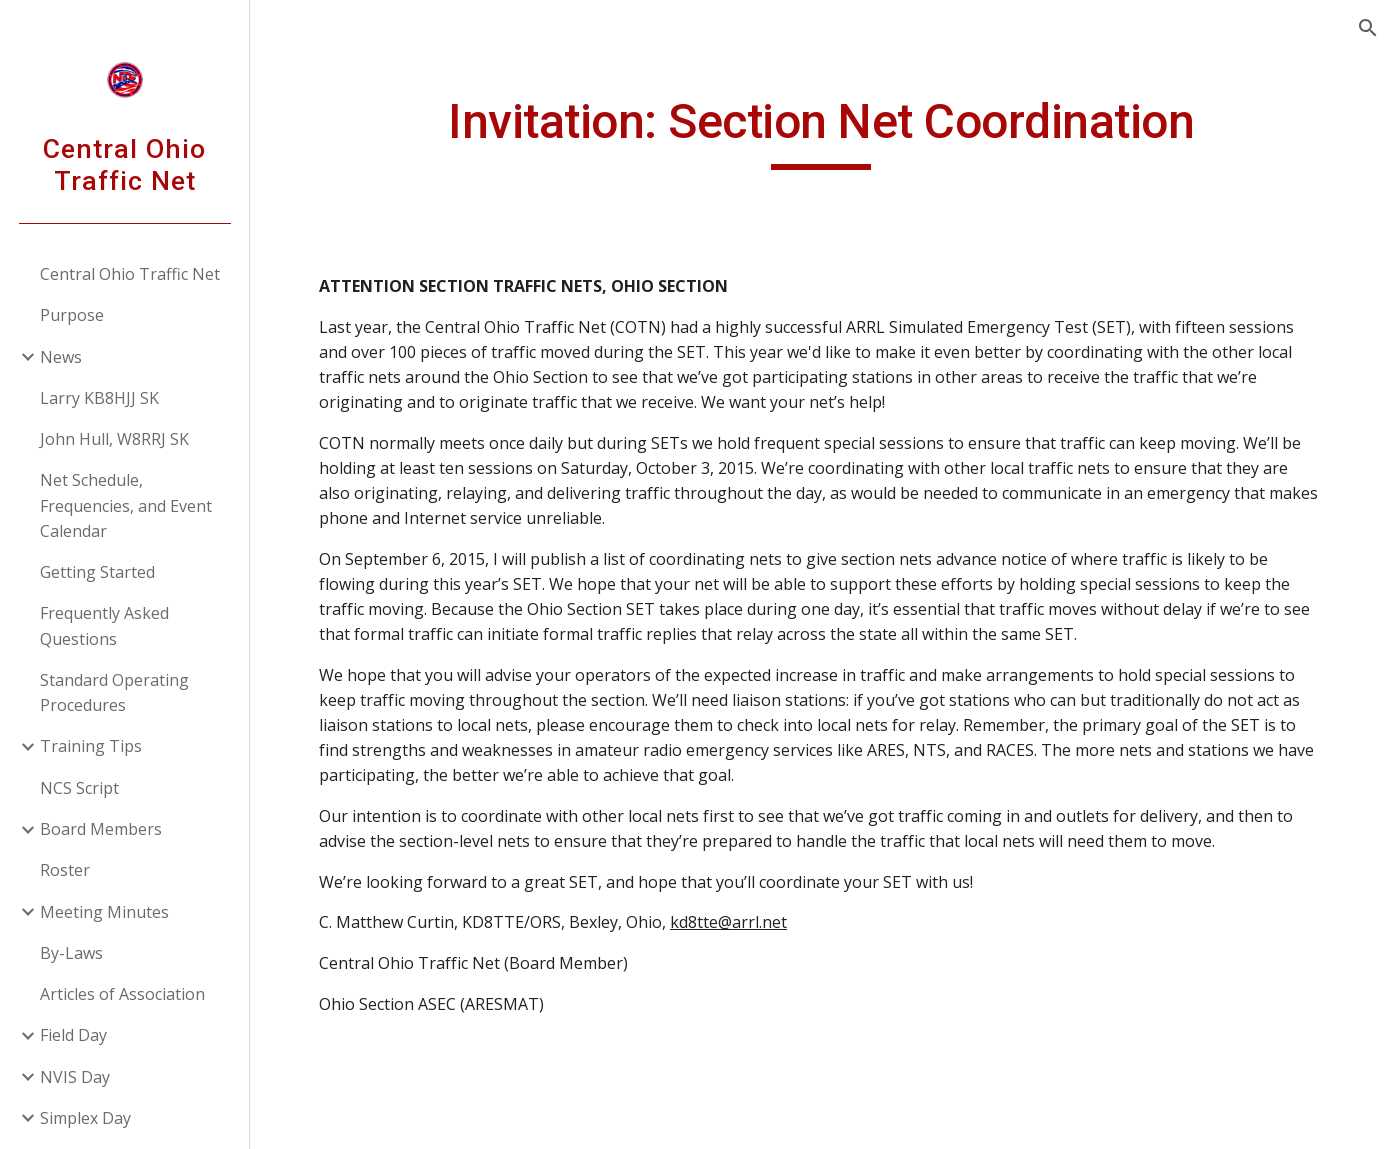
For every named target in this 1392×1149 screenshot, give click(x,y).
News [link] (61, 357)
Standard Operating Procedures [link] (114, 692)
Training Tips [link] (91, 746)
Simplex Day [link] (85, 1118)
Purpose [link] (72, 315)
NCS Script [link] (79, 788)
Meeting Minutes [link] (104, 912)
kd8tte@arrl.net (728, 922)
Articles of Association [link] (122, 994)
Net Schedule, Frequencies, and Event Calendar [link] (126, 505)
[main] (821, 131)
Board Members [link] (101, 829)
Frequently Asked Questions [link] (104, 625)
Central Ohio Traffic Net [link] (130, 274)
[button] (1368, 28)
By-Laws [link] (71, 953)
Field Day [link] (73, 1035)
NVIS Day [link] (75, 1077)
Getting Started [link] (97, 572)
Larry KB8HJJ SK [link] (99, 398)
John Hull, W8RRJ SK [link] (114, 439)
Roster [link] (65, 870)
